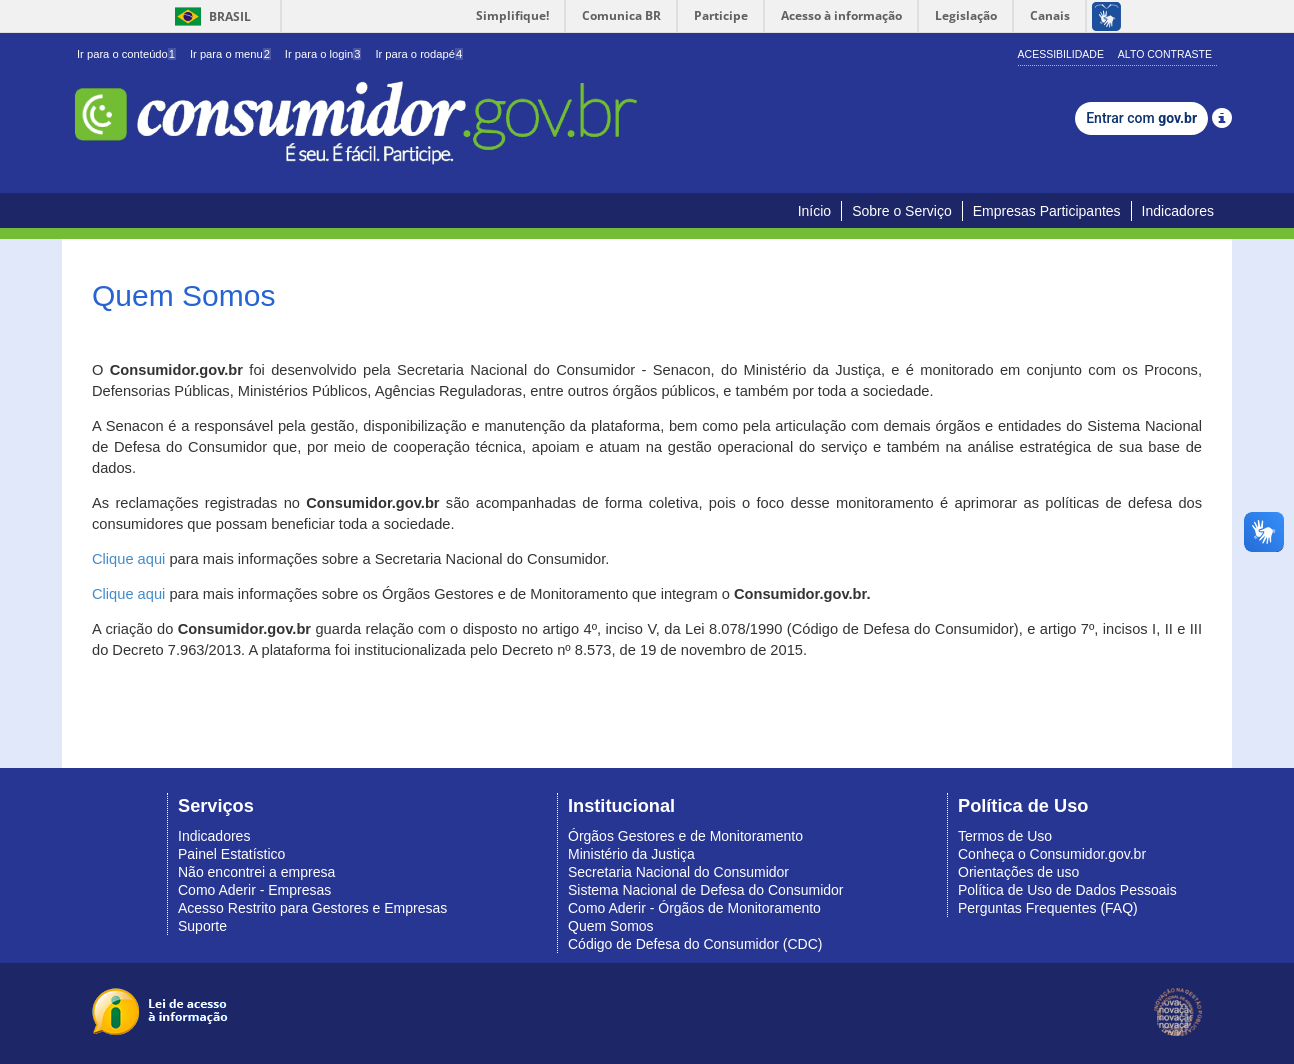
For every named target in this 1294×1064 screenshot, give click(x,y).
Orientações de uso (1018, 872)
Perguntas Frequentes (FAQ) (1048, 908)
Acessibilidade (1061, 54)
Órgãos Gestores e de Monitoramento (685, 836)
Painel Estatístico (231, 854)
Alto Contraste (1165, 54)
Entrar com (1141, 118)
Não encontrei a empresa (256, 872)
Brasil (209, 16)
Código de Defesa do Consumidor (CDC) (695, 944)
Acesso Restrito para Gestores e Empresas (312, 908)
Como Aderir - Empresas (254, 890)
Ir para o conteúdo (126, 54)
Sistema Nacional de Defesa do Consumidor (705, 890)
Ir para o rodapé (419, 54)
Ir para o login (323, 54)
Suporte (202, 926)
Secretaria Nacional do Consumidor (678, 872)
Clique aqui (128, 559)
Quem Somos (611, 926)
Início (814, 211)
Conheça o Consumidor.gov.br (1052, 854)
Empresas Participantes (1047, 211)
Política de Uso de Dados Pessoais (1067, 890)
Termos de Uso (1005, 836)
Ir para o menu (230, 54)
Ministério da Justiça (631, 854)
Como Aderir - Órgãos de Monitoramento (694, 908)
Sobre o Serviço (902, 211)
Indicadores (1178, 211)
